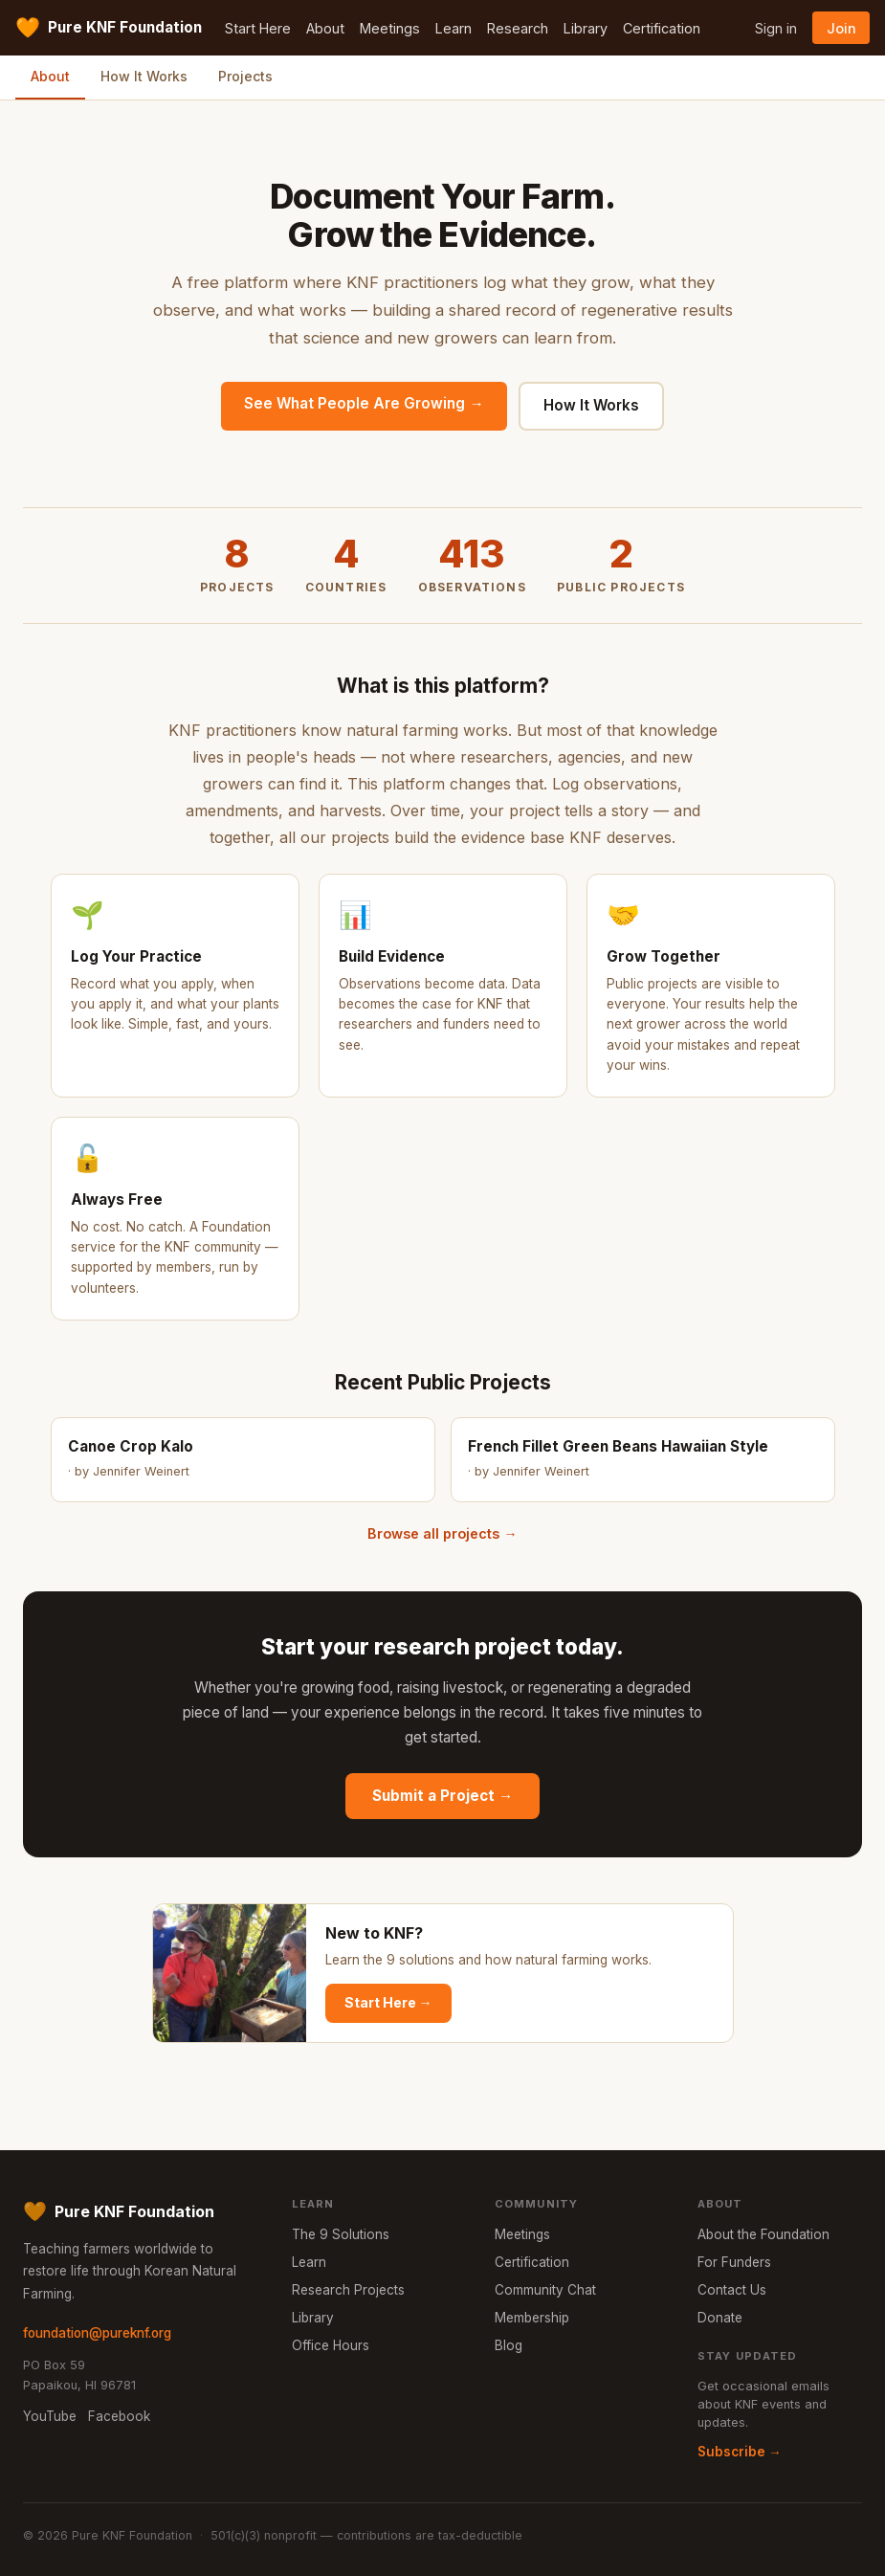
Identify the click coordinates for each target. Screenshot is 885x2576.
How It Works (144, 76)
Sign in (776, 28)
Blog (508, 2345)
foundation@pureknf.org (97, 2333)
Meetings (390, 28)
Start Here (258, 28)
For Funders (734, 2262)
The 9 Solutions (340, 2234)
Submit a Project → (442, 1796)
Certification (661, 28)
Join (841, 28)
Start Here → (388, 2002)
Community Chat (545, 2290)
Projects (245, 76)
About (325, 28)
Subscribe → (739, 2451)
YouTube (50, 2416)
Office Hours (330, 2345)
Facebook (119, 2416)
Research (517, 28)
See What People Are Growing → (363, 403)
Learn (453, 28)
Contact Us (731, 2290)
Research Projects (348, 2290)
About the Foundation (763, 2234)
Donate (719, 2317)
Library (586, 28)
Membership (532, 2317)
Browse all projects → (442, 1533)
